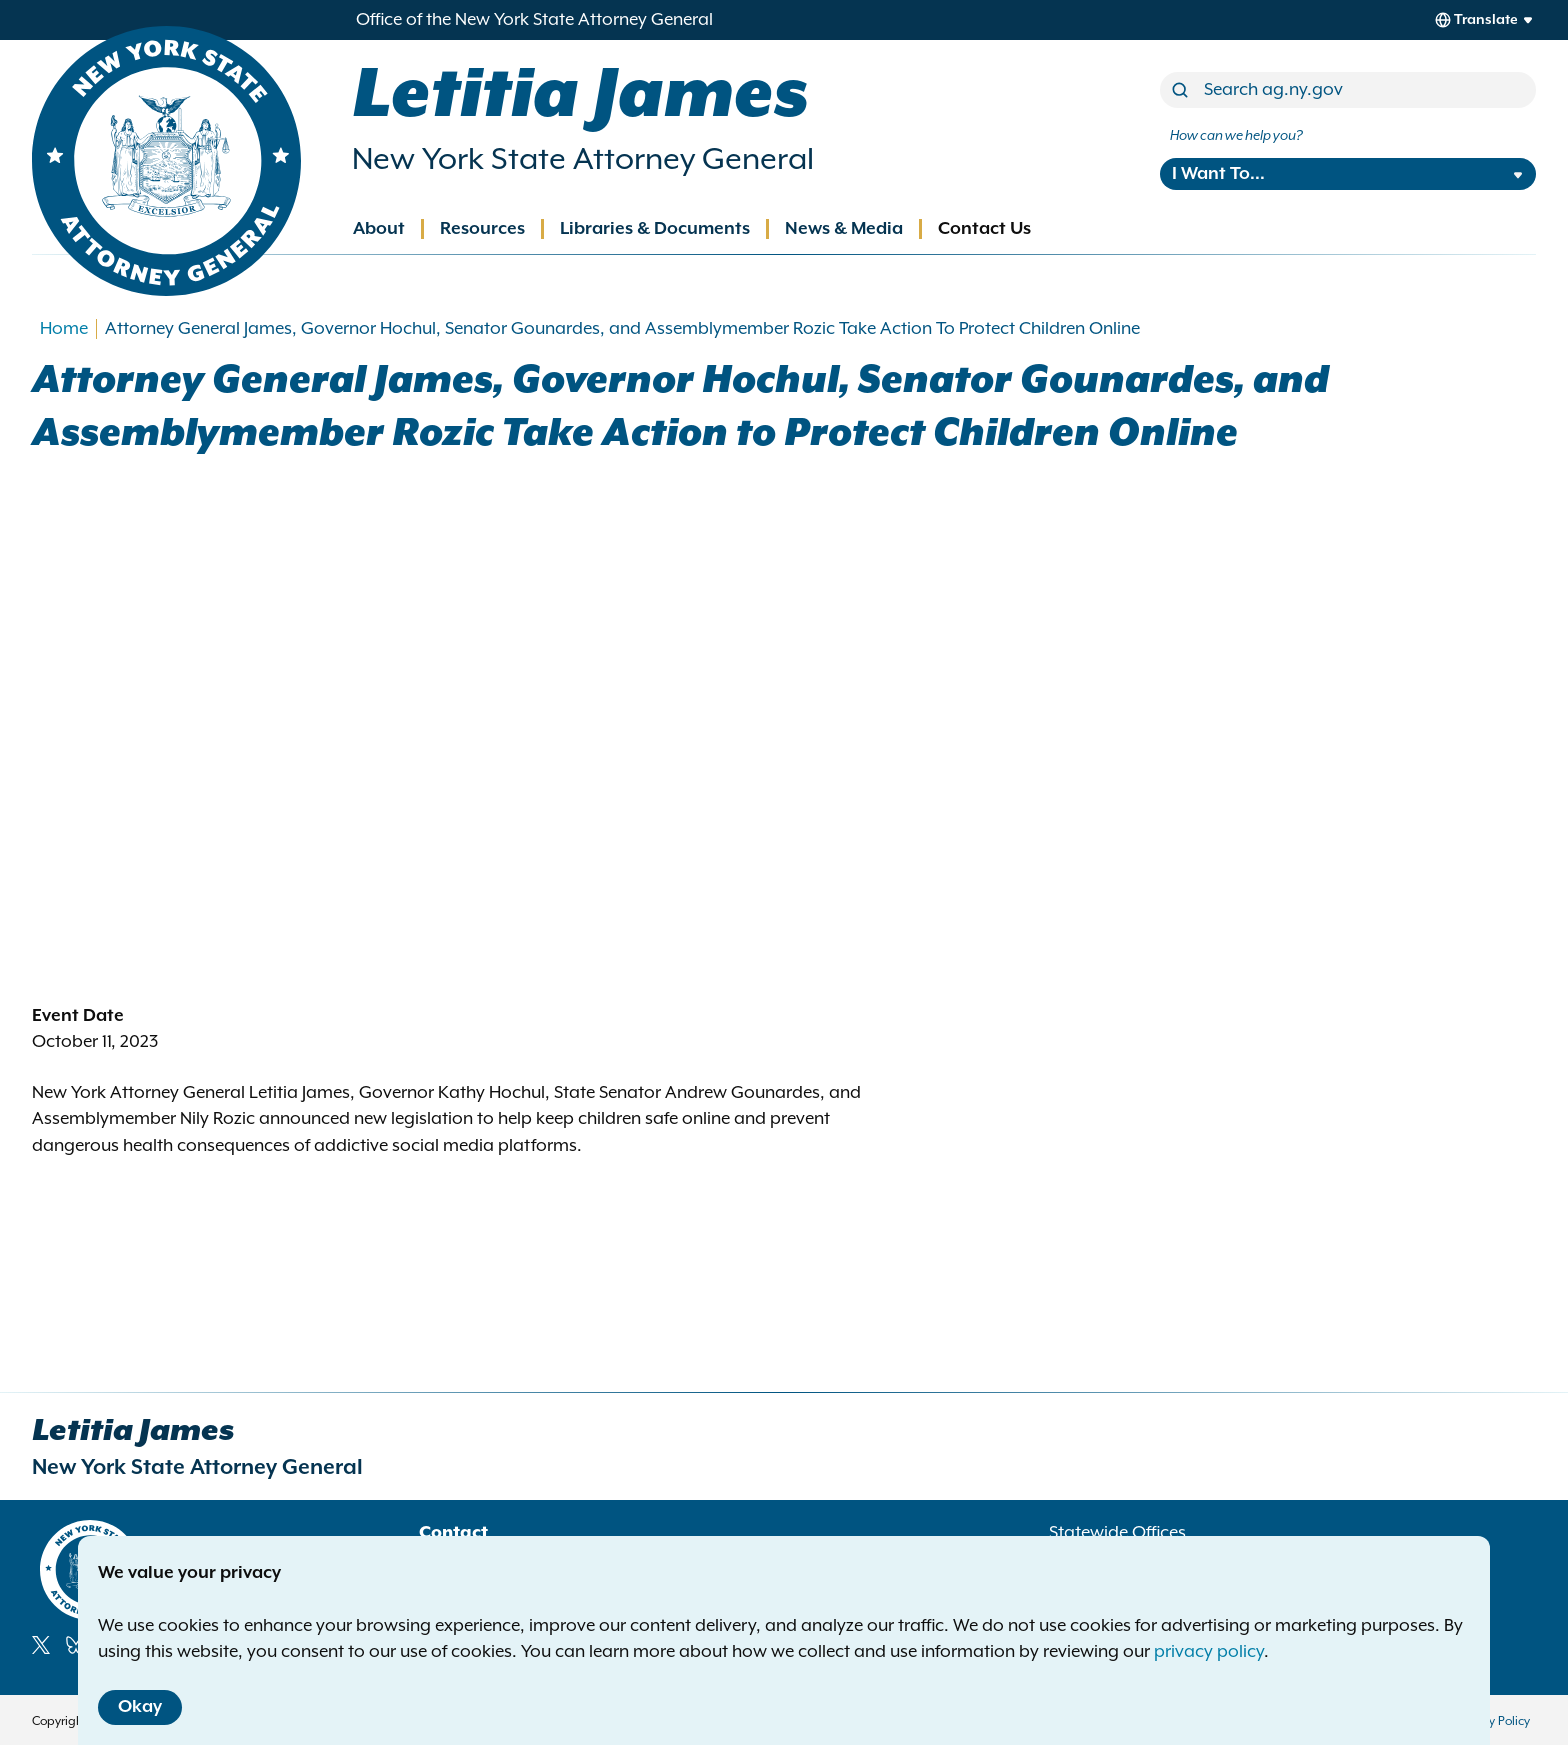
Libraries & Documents (655, 229)
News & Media (844, 229)
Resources (482, 229)
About (379, 229)
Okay (140, 1707)
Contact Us (984, 229)
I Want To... (1218, 174)
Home (64, 329)
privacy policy (1209, 1652)
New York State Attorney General (583, 160)
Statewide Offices (1117, 1533)
